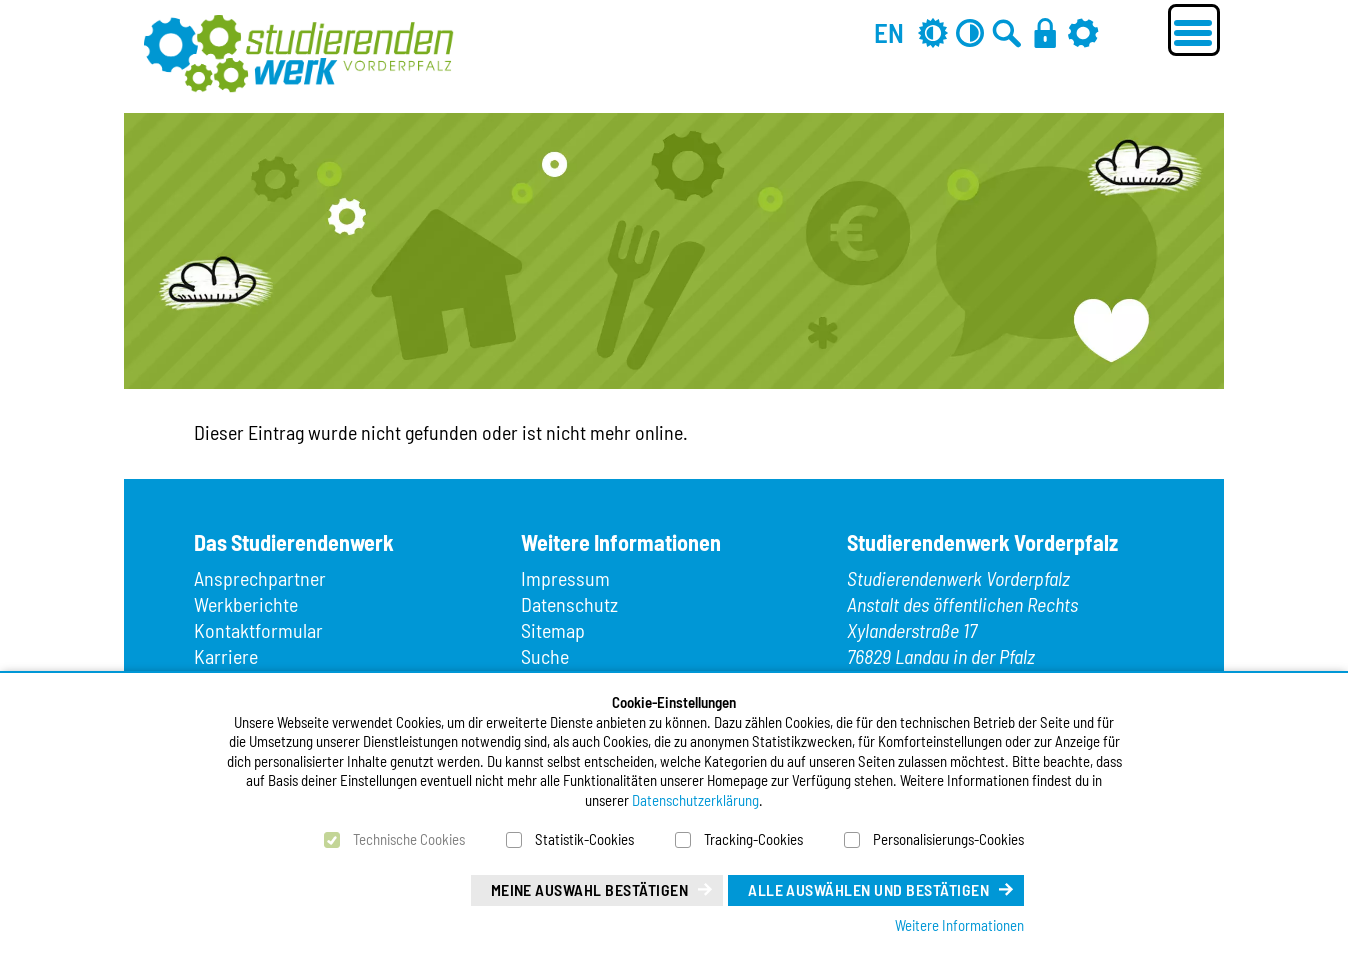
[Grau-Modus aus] (933, 32)
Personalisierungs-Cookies (948, 839)
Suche (545, 656)
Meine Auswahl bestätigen (590, 889)
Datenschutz (569, 604)
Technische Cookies (409, 839)
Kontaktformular (258, 630)
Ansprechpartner (260, 578)
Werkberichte (246, 604)
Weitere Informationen (959, 925)
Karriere (226, 656)
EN (889, 32)
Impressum (565, 578)
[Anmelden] (1045, 32)
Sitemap (553, 630)
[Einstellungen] (1083, 32)
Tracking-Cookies (753, 839)
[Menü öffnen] (1194, 30)
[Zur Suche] (1007, 32)
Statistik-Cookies (584, 839)
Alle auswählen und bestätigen (868, 889)
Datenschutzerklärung (695, 800)
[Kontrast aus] (970, 32)
